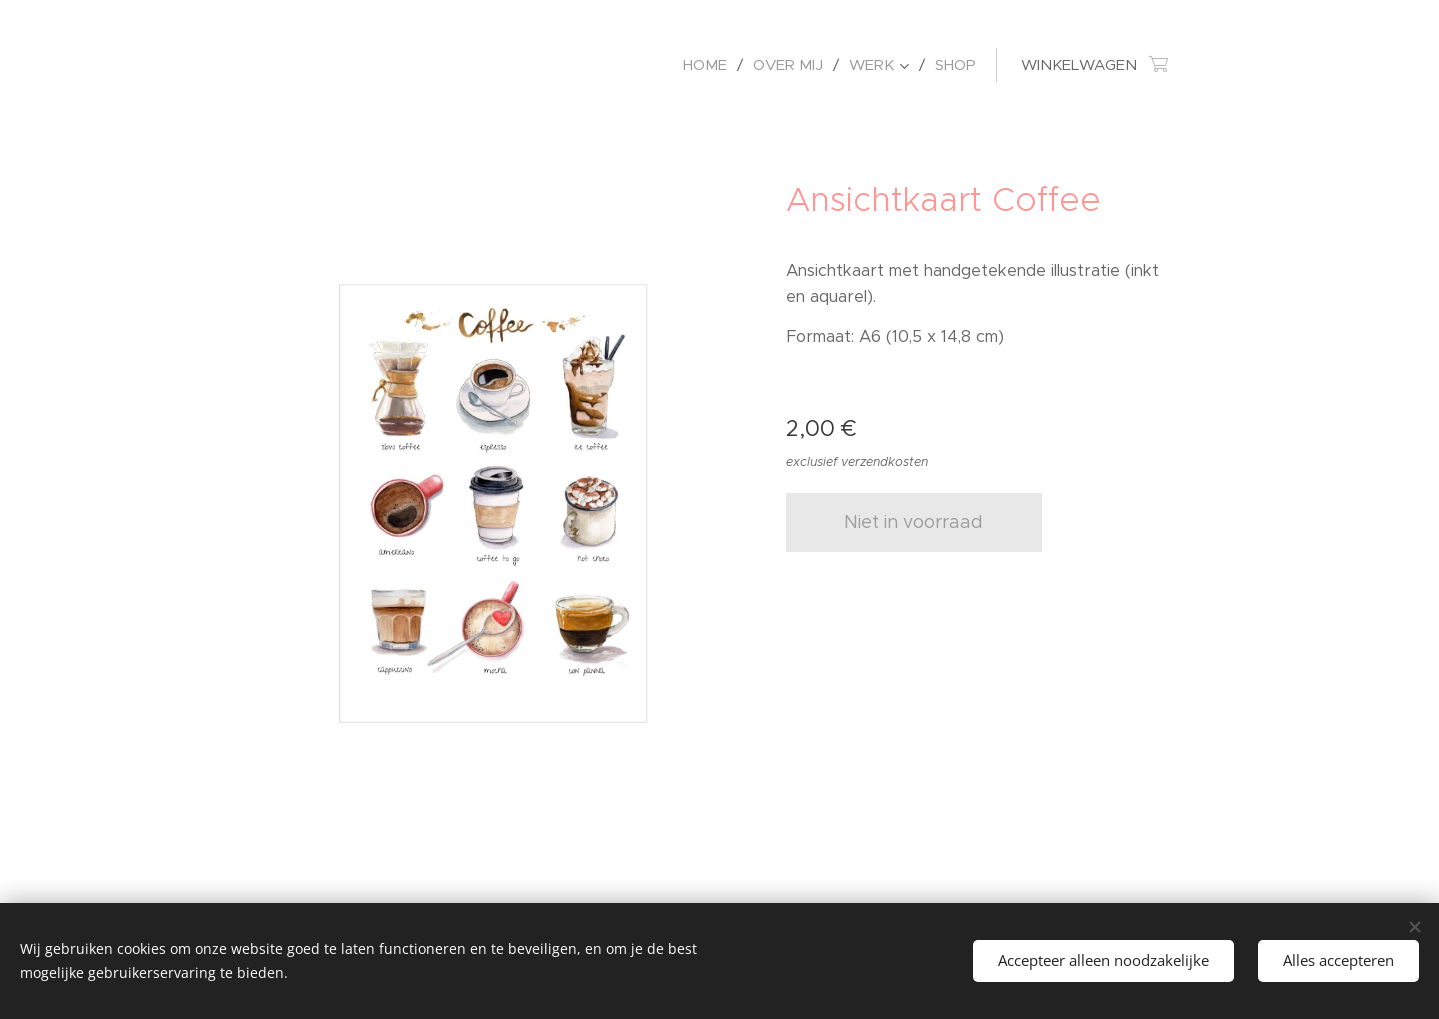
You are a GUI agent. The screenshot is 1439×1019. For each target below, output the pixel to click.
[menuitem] (710, 65)
